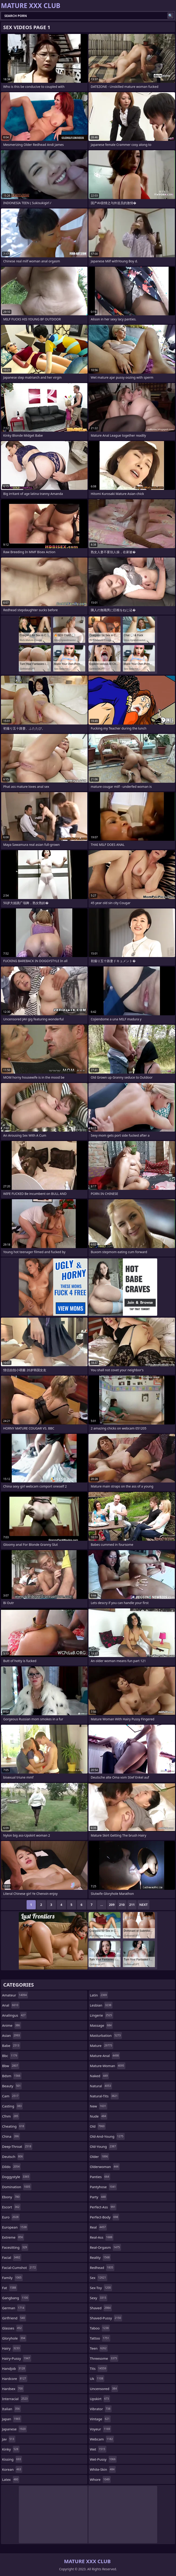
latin (99, 1995)
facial (11, 2257)
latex (10, 2479)
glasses (12, 2328)
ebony (11, 2196)
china (11, 2136)
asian (11, 2035)
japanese (14, 2429)
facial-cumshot (19, 2267)
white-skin (103, 2469)
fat (9, 2287)
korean (12, 2469)
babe (11, 2045)
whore (100, 2479)
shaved (101, 2307)
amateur (15, 1995)
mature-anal (105, 2055)
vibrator (101, 2408)
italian (11, 2408)
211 (132, 1904)
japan (11, 2418)
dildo (11, 2166)
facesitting (15, 2247)
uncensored (104, 2388)
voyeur (100, 2429)
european (15, 2227)
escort (11, 2207)
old (98, 2126)
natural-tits (104, 2096)
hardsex (13, 2388)
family (12, 2277)
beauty (12, 2085)
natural (101, 2085)
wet (98, 2449)
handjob (14, 2368)
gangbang (15, 2297)
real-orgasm (105, 2247)
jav (8, 2439)
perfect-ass (103, 2207)
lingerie (101, 2015)
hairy (11, 2348)
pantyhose (103, 2186)
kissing (12, 2459)
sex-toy (101, 2287)
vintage (100, 2418)
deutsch (13, 2156)
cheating (13, 2126)
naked (99, 2075)
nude (98, 2116)
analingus (14, 2015)
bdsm (12, 2075)
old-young (103, 2146)
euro (11, 2217)
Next (143, 1904)
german (13, 2307)
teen (99, 2348)
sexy (98, 2297)
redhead (102, 2267)
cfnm (10, 2116)
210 (122, 1904)
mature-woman (107, 2065)
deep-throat (17, 2146)
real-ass (101, 2237)
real (98, 2227)
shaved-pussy (106, 2318)
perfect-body (104, 2217)
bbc (10, 2055)
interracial (15, 2398)
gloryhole (14, 2338)
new (98, 2106)
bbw (10, 2065)
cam (10, 2096)
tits (98, 2368)
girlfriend (14, 2318)
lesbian (101, 2005)
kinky (10, 2449)
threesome (104, 2358)
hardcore (14, 2378)
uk (97, 2378)
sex (98, 2277)
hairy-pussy (16, 2358)
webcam (102, 2439)
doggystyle (16, 2176)
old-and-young (107, 2136)
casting (12, 2106)
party (98, 2196)
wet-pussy (103, 2459)
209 (112, 1904)
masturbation (106, 2035)
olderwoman (105, 2166)
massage (101, 2025)
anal (10, 2005)
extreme (13, 2237)
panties (100, 2176)
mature (101, 2045)
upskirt (100, 2398)
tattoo (100, 2338)
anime (11, 2025)
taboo (100, 2328)
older (99, 2156)
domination (16, 2186)
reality (100, 2257)
